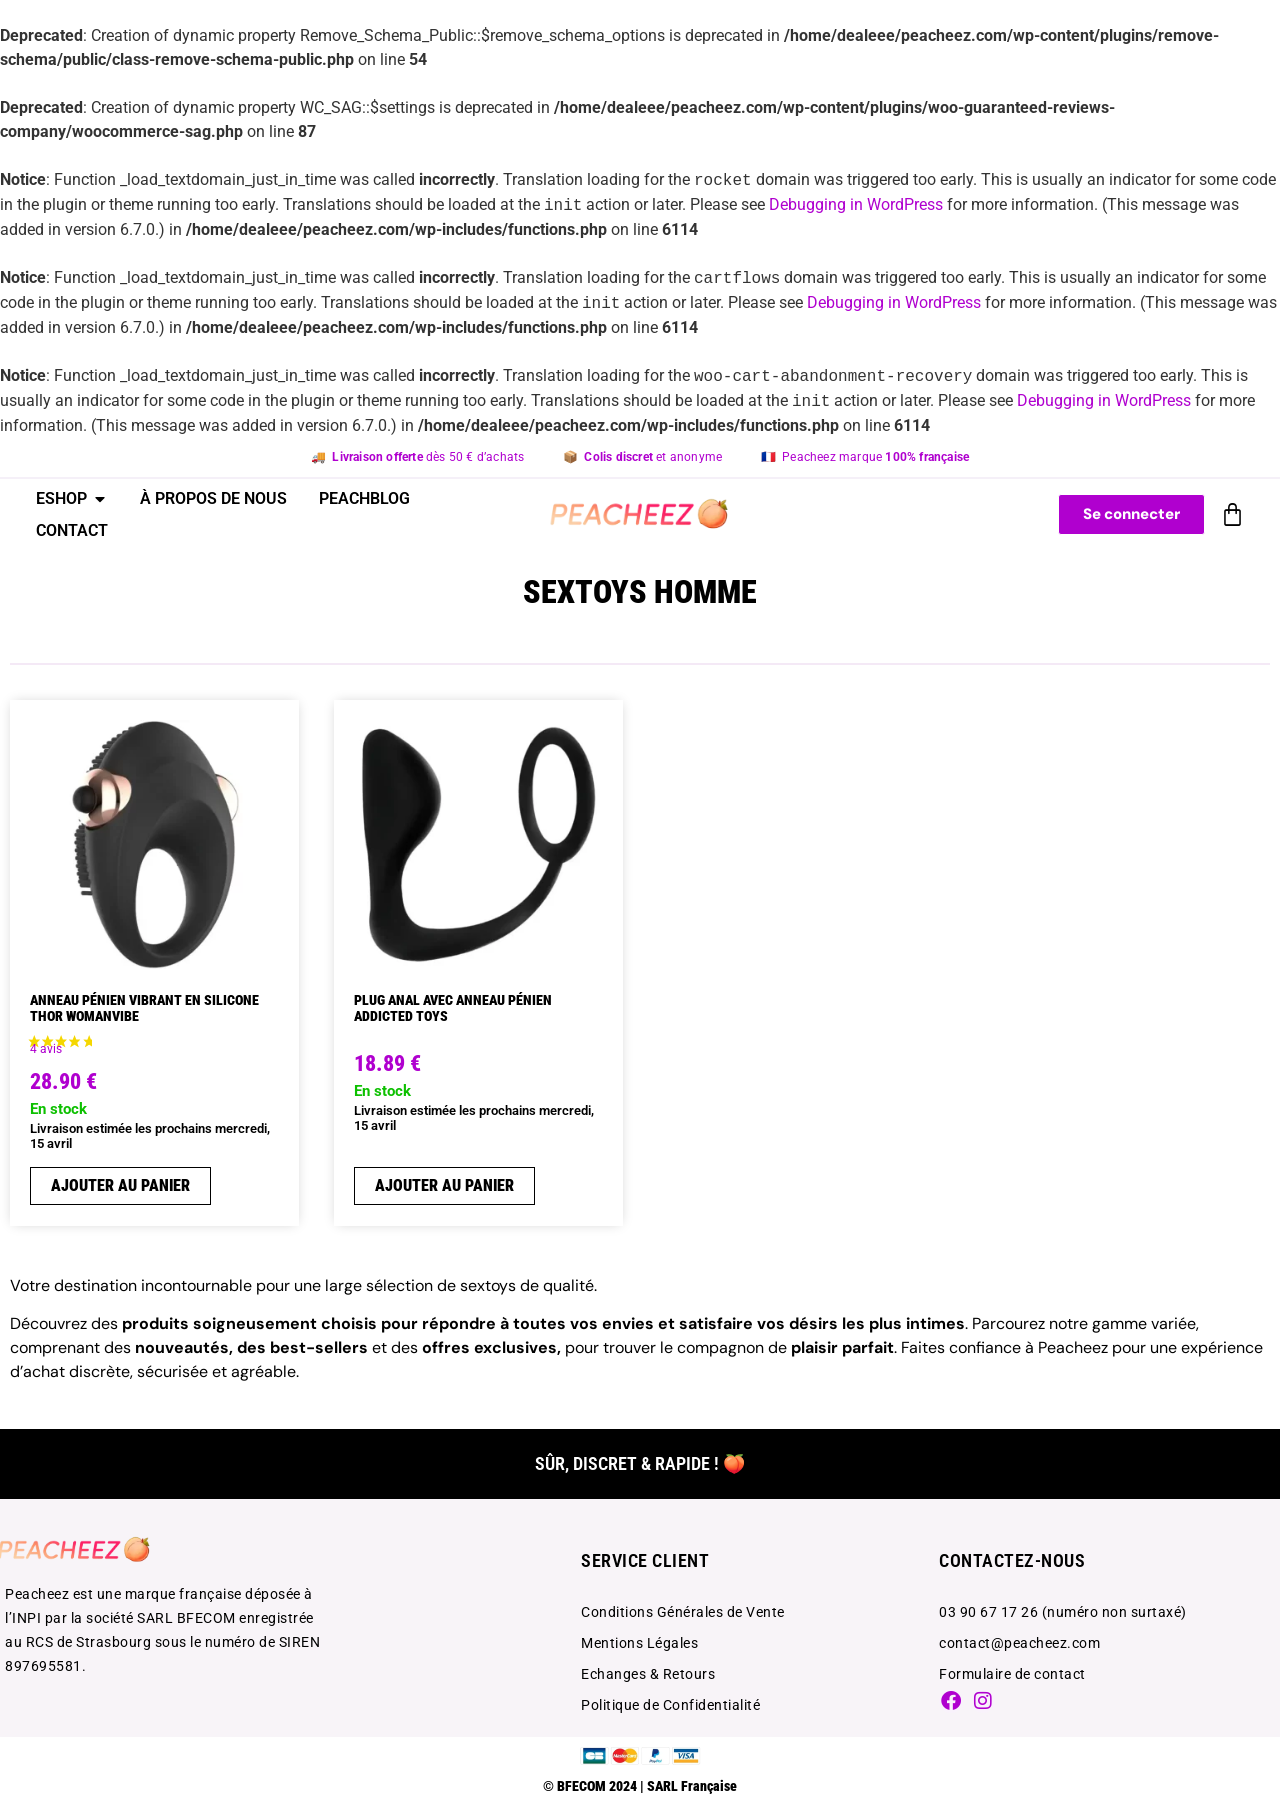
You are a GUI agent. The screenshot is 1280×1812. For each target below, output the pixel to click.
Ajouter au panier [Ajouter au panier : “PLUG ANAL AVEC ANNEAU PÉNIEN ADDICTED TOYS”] (444, 1185)
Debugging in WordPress (856, 205)
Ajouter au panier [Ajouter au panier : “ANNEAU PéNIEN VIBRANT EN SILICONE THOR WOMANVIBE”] (120, 1185)
